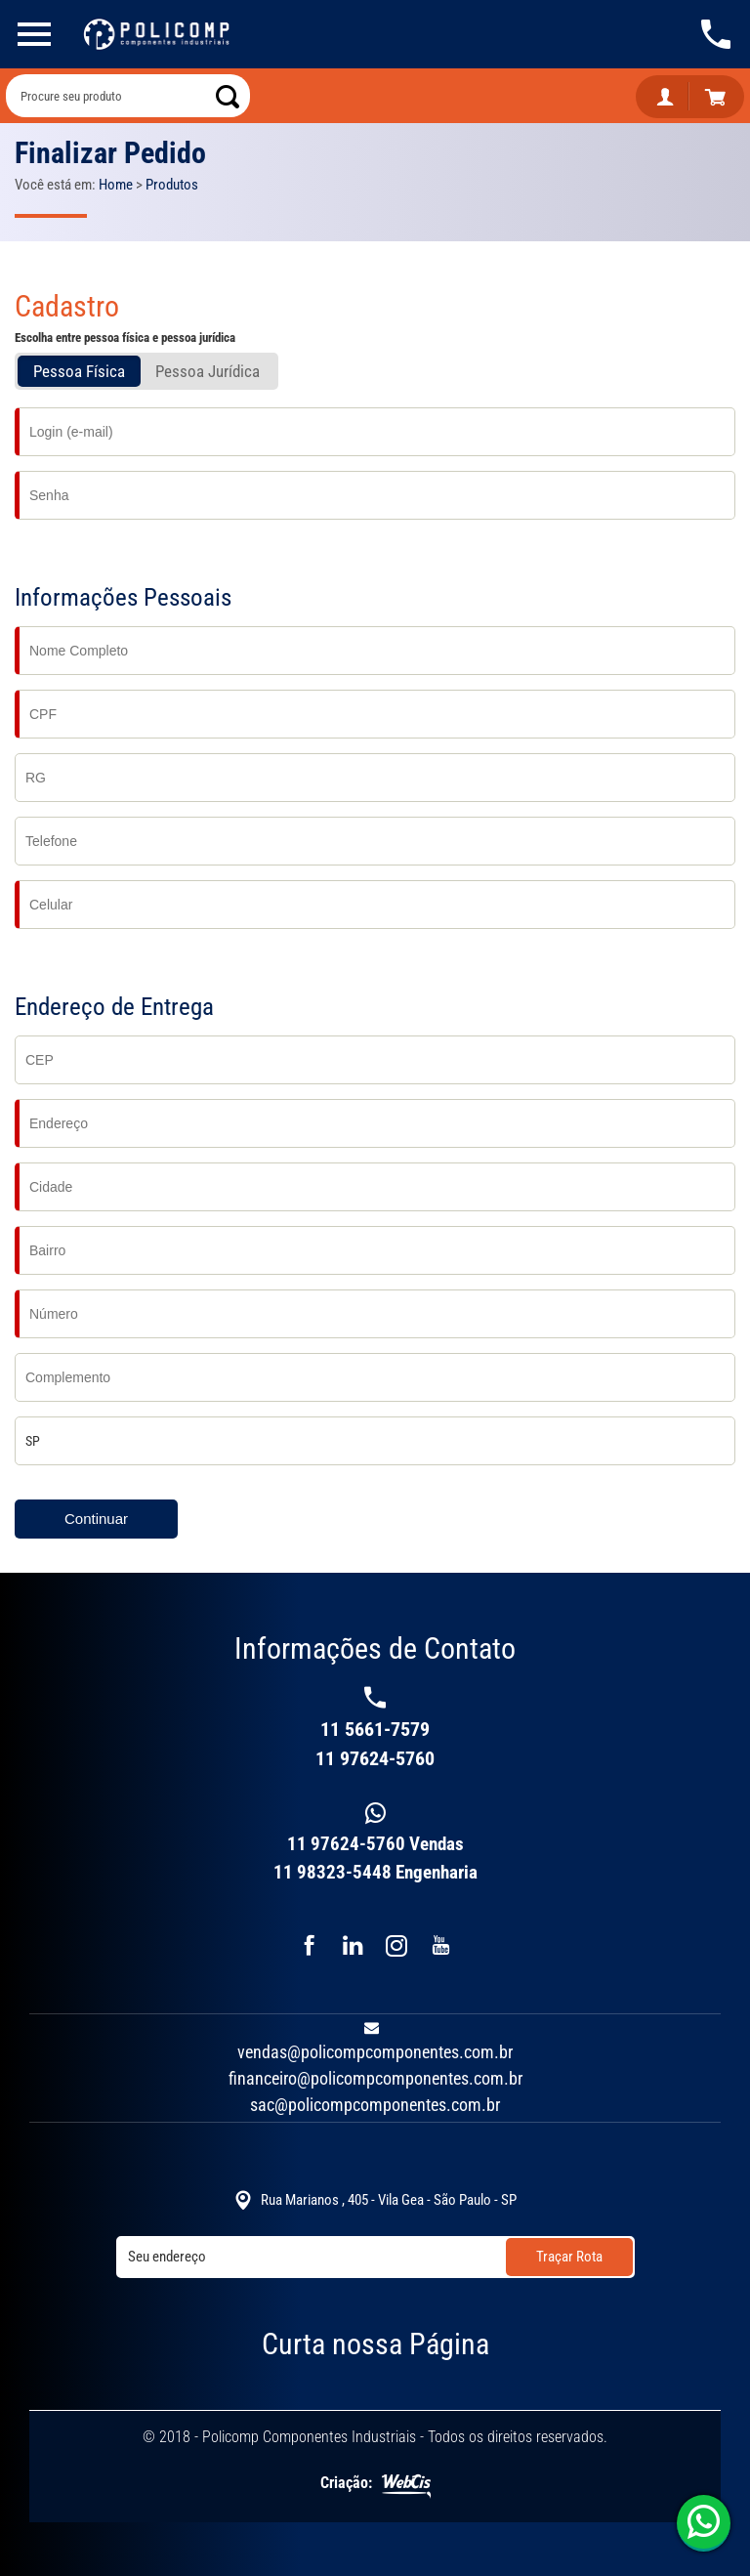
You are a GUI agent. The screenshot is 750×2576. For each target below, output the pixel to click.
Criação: (375, 2485)
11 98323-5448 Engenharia (375, 1872)
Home (116, 184)
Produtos (172, 184)
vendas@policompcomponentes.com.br (375, 2052)
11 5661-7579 (375, 1729)
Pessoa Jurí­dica (207, 371)
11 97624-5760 (706, 2522)
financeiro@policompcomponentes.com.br (375, 2078)
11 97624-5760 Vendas (375, 1844)
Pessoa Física (79, 371)
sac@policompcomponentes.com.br (375, 2104)
